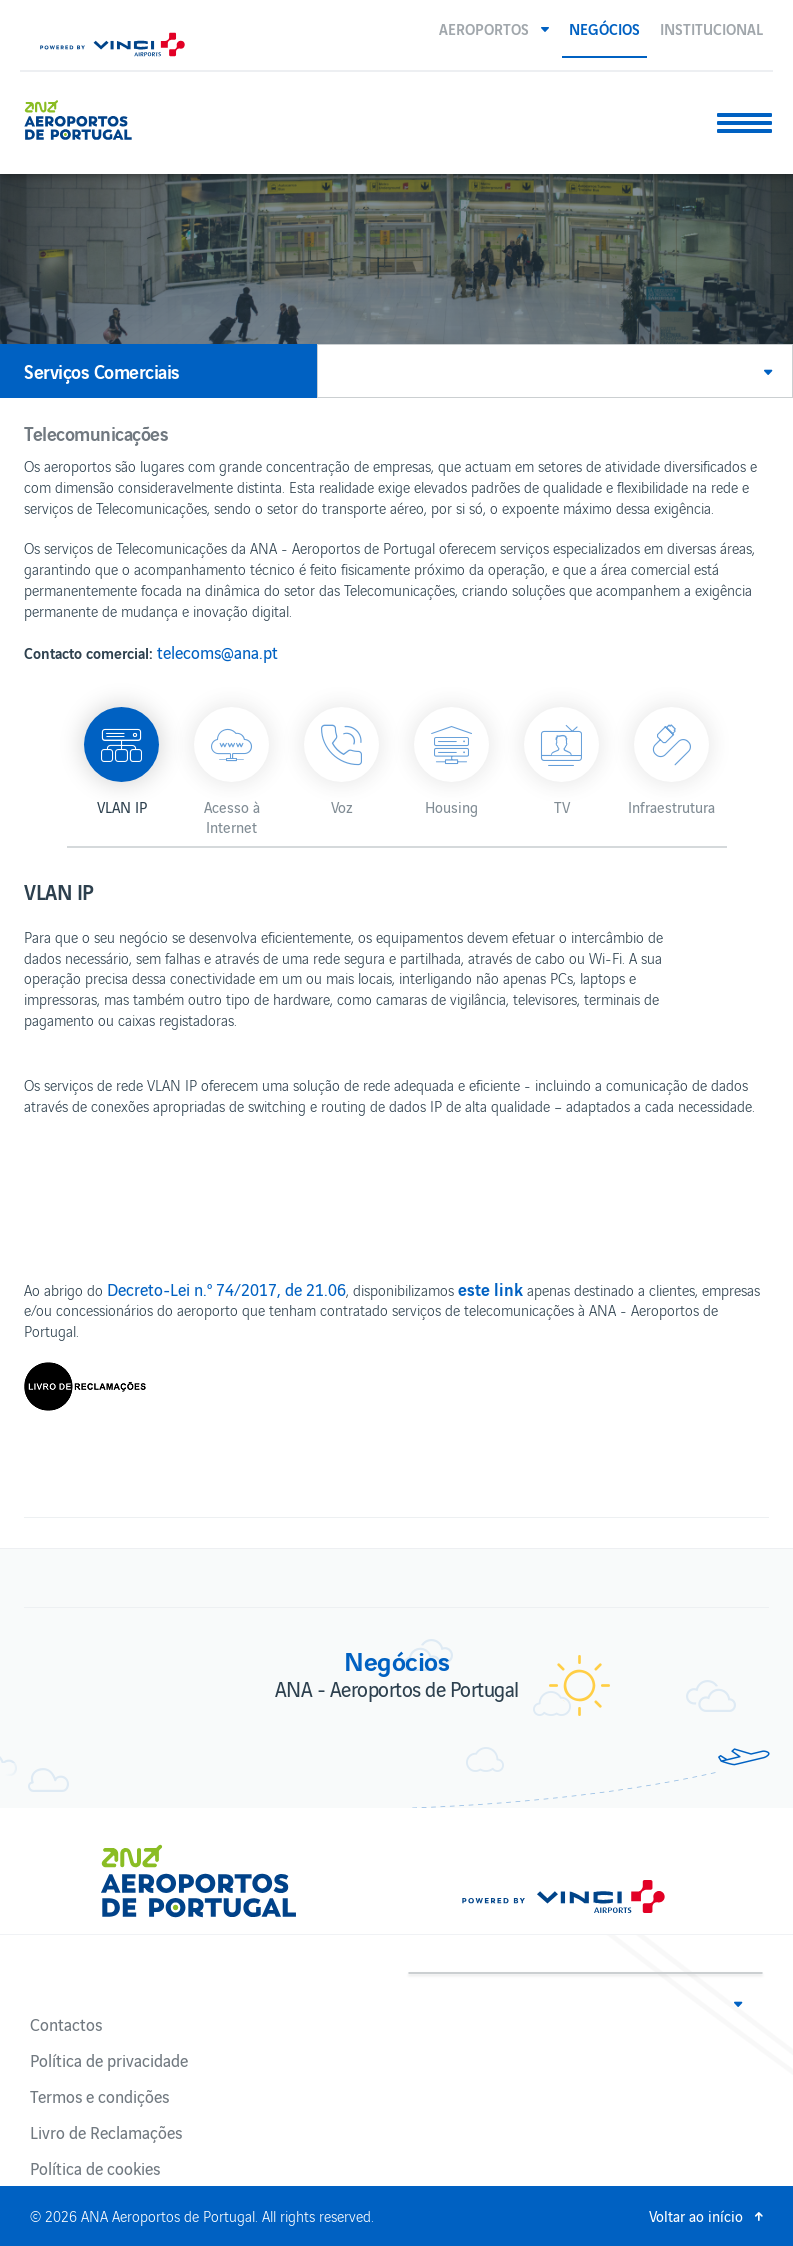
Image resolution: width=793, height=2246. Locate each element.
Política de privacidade (109, 2060)
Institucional (711, 28)
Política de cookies (95, 2168)
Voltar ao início (696, 2215)
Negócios (604, 28)
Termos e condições (99, 2096)
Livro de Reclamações (106, 2132)
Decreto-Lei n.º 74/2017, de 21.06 (226, 1289)
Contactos (66, 2024)
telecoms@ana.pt (217, 652)
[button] (494, 28)
